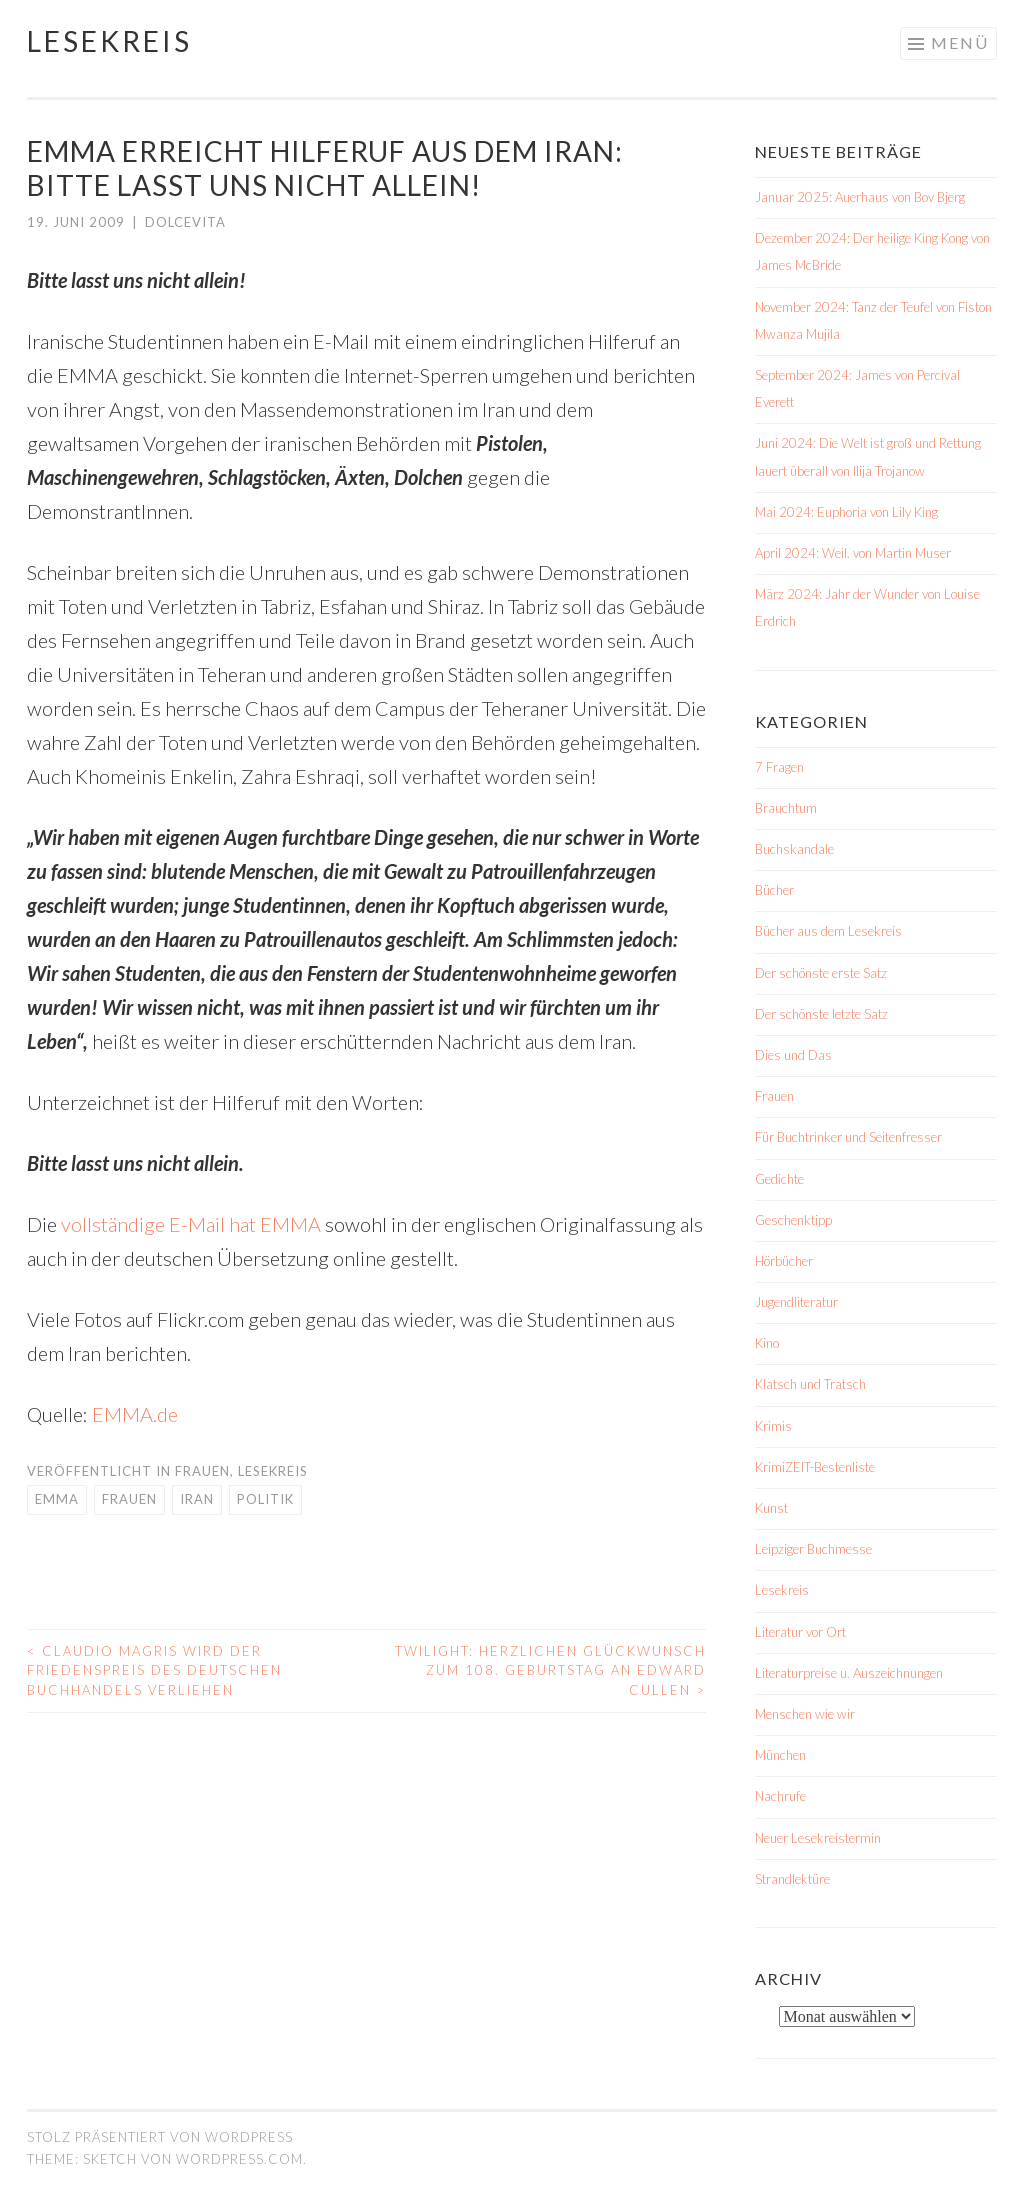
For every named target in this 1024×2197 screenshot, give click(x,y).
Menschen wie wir (805, 1714)
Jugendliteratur (796, 1302)
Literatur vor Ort (800, 1632)
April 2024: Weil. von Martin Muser (853, 553)
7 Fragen (779, 767)
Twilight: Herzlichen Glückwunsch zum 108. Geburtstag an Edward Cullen (550, 1670)
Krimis (773, 1426)
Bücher (774, 890)
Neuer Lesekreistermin (818, 1838)
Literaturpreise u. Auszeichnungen (849, 1673)
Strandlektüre (792, 1879)
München (780, 1755)
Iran (197, 1499)
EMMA (57, 1499)
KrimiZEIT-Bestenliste (815, 1467)
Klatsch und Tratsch (810, 1384)
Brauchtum (786, 808)
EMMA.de (135, 1414)
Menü (960, 42)
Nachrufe (780, 1796)
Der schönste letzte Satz (821, 1014)
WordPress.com (239, 2159)
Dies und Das (793, 1055)
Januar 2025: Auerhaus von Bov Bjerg (860, 197)
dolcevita (185, 222)
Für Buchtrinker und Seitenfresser (848, 1137)
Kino (767, 1343)
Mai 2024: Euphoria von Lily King (846, 512)
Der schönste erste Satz (821, 973)
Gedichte (779, 1179)
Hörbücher (784, 1261)
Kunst (771, 1508)
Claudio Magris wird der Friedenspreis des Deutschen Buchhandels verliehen (154, 1670)
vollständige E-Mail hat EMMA (191, 1224)
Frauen (202, 1471)
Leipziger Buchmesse (813, 1549)
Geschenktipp (793, 1220)
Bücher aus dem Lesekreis (828, 931)
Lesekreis (109, 41)
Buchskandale (794, 849)
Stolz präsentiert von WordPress (160, 2137)
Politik (265, 1499)
